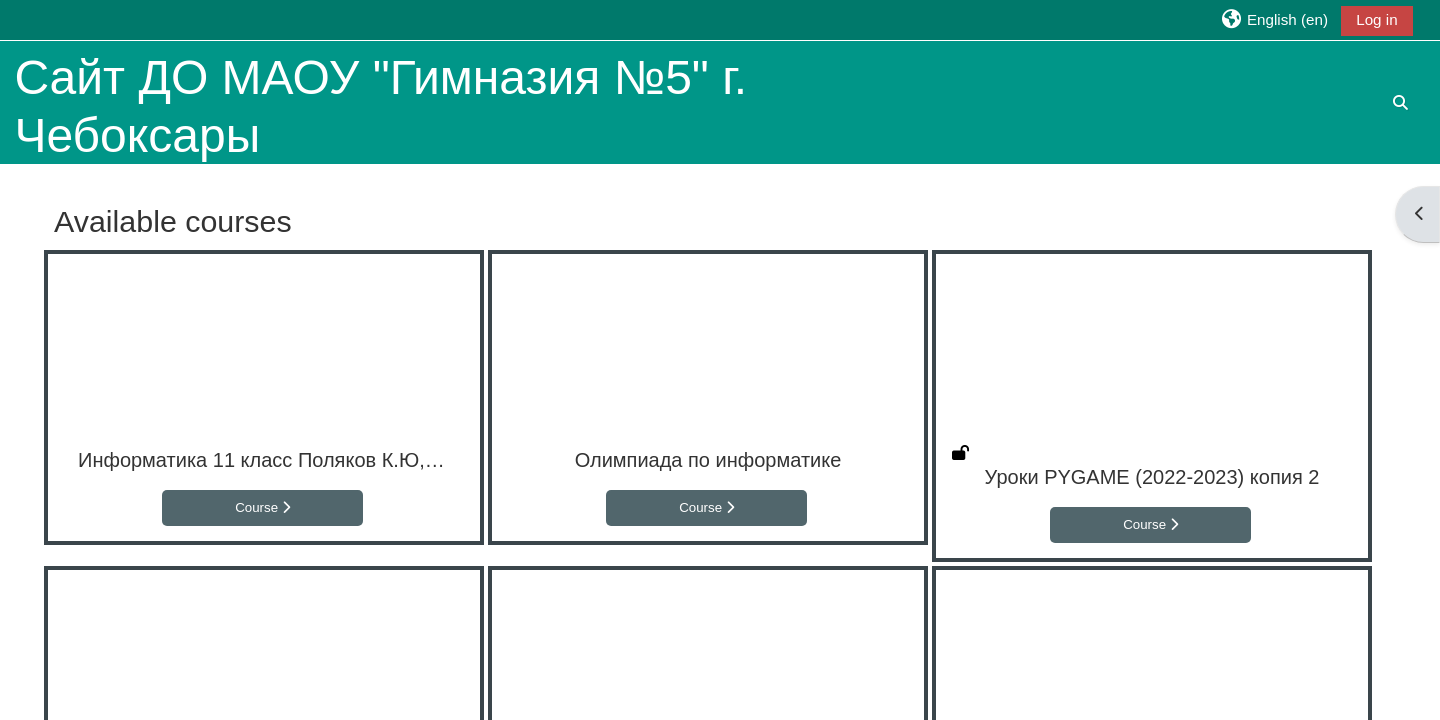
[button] (1273, 19)
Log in (1376, 19)
